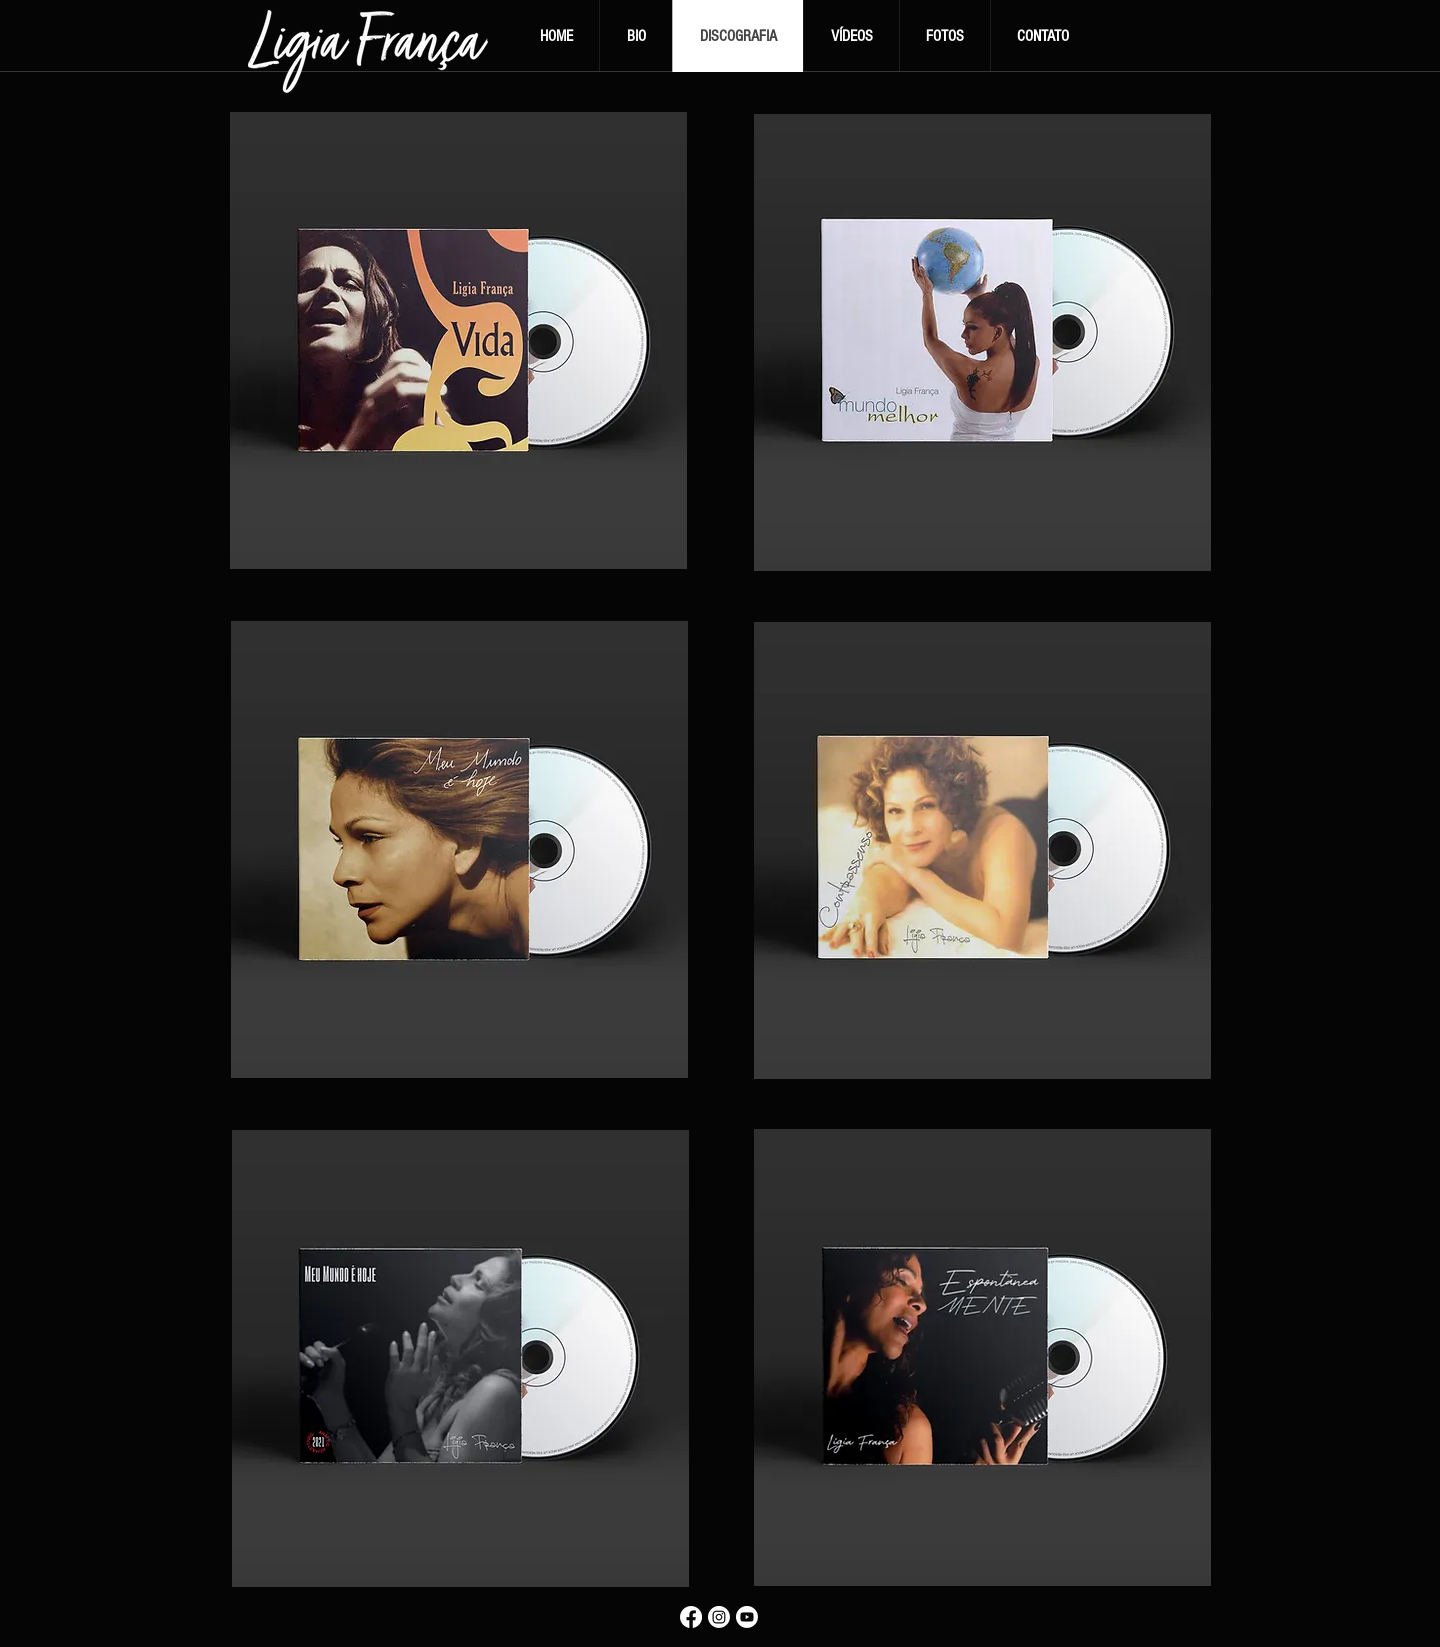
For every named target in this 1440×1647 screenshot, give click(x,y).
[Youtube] (747, 1617)
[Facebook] (691, 1617)
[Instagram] (719, 1617)
